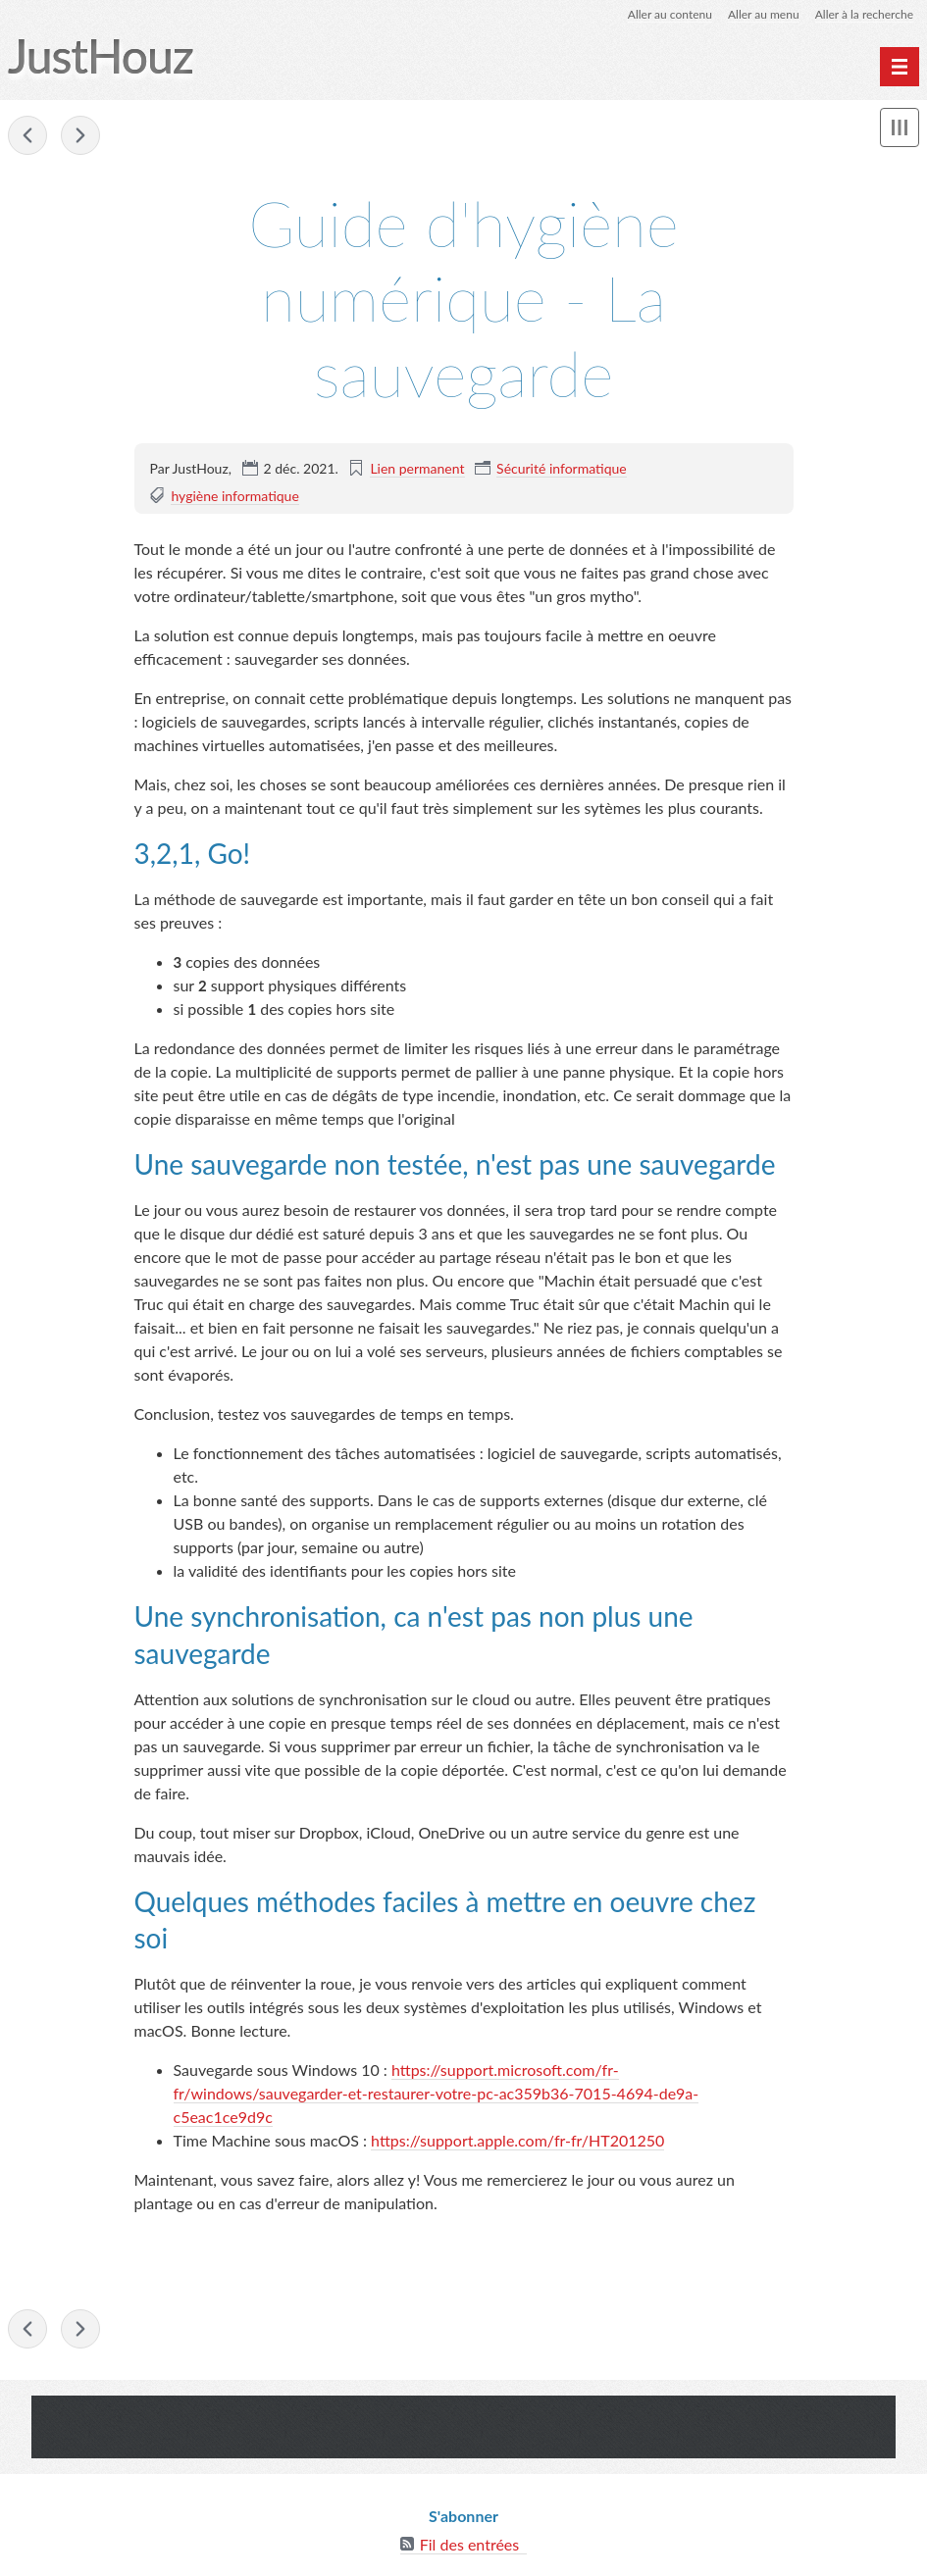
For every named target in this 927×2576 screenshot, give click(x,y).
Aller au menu (763, 14)
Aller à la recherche (864, 14)
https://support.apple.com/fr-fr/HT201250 (517, 2140)
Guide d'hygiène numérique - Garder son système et (27, 135)
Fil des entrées (469, 2544)
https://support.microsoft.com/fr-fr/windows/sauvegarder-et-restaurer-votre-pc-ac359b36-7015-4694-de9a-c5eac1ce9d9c (436, 2093)
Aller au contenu (670, 14)
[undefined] (899, 66)
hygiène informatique (234, 495)
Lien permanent (417, 468)
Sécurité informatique (561, 468)
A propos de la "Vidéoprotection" (80, 135)
